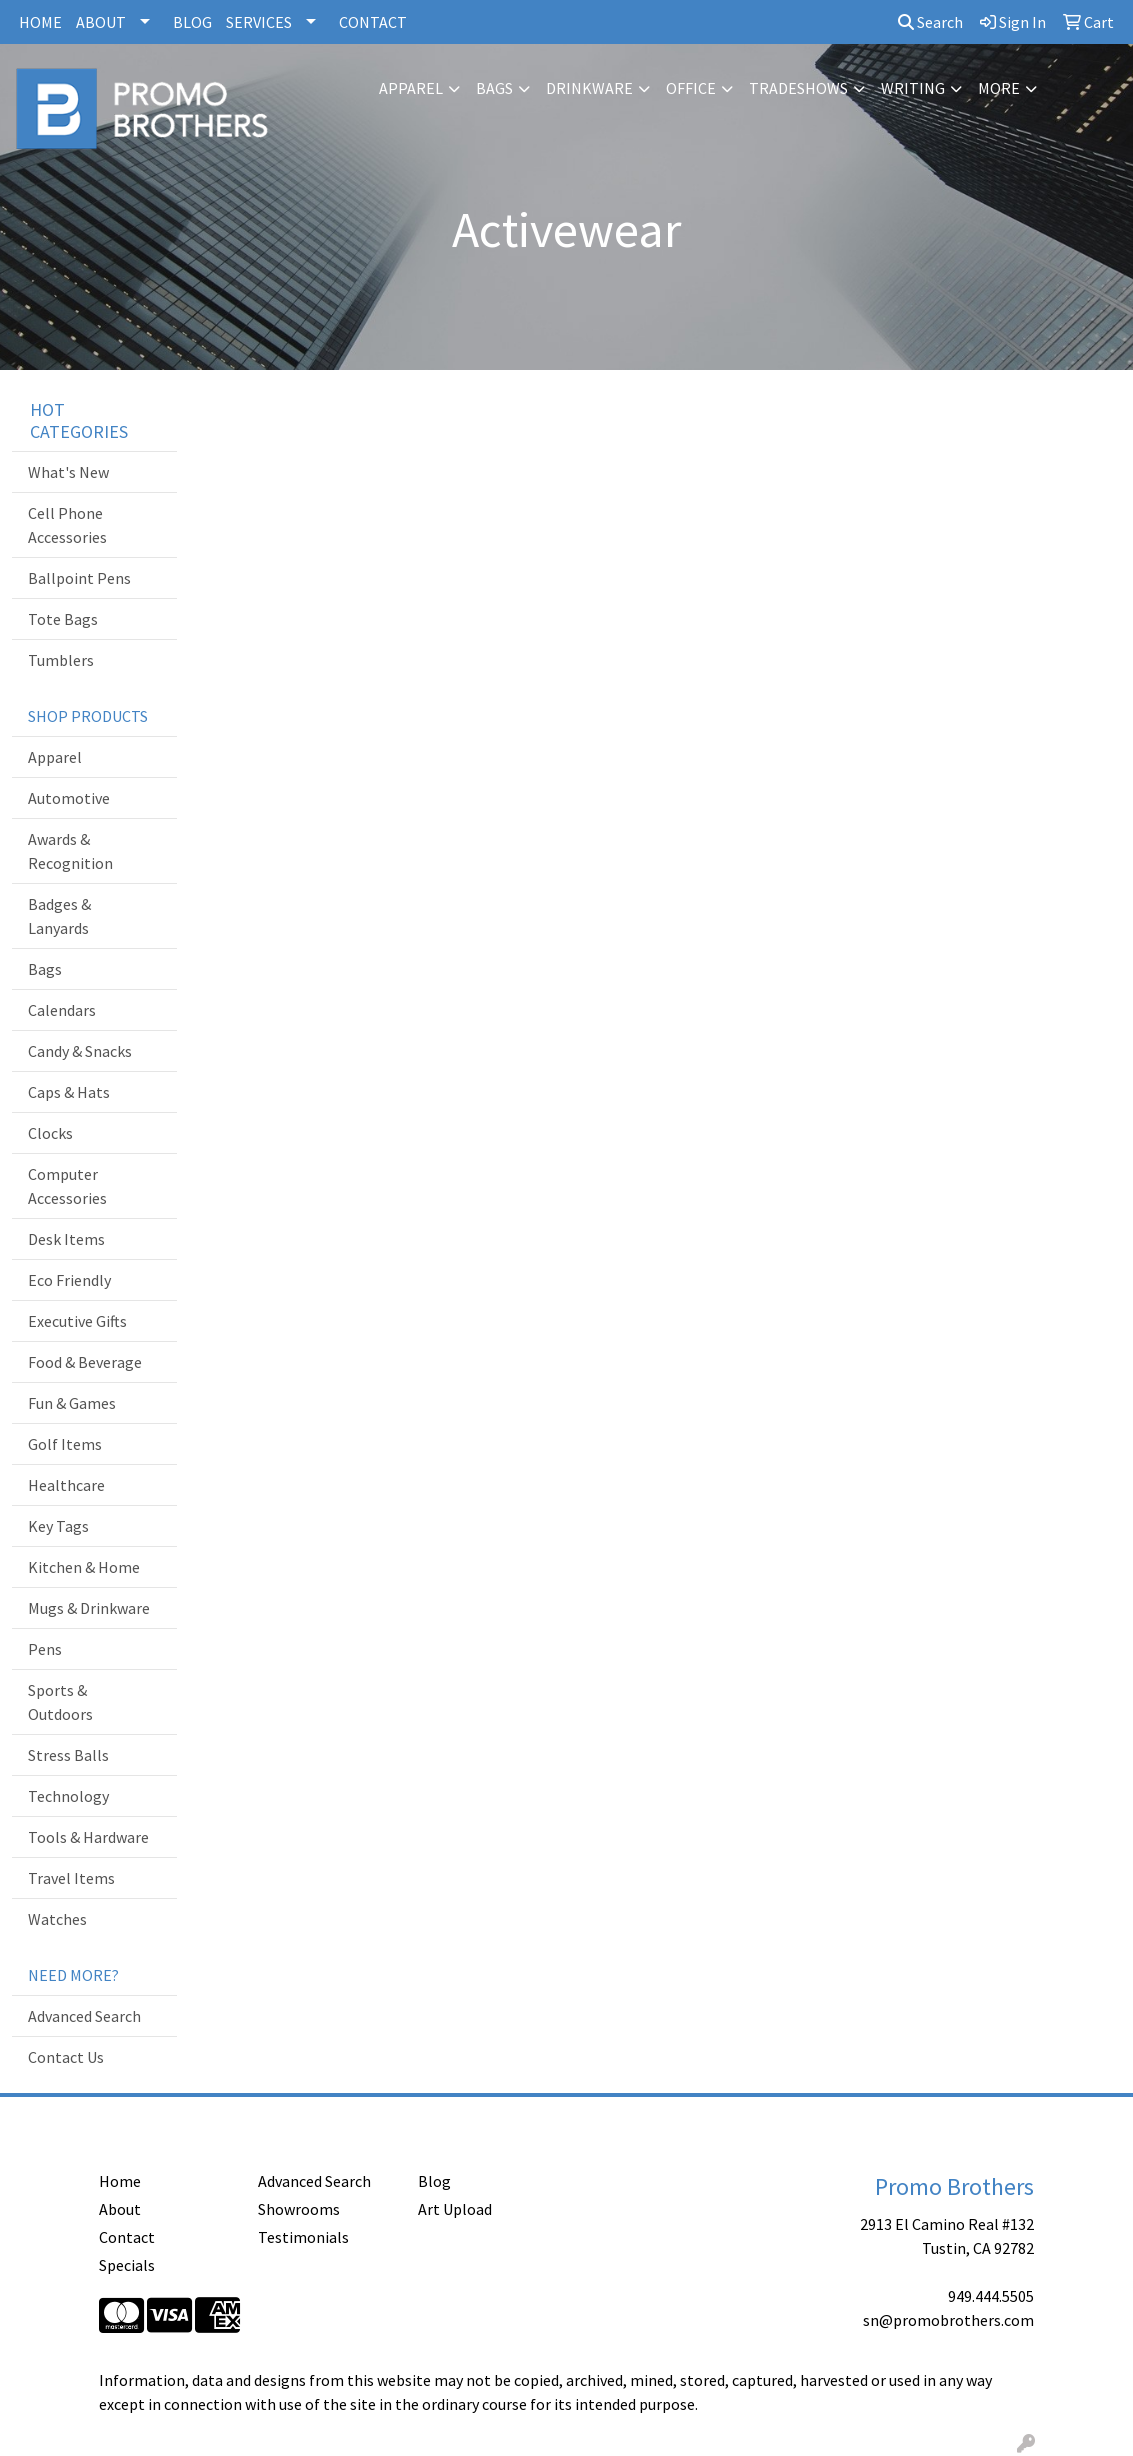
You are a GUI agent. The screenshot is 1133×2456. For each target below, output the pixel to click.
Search (930, 22)
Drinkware (589, 88)
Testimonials (303, 2237)
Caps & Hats (69, 1092)
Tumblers (61, 660)
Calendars (62, 1010)
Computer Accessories (67, 1186)
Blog (434, 2181)
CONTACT (373, 22)
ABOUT (101, 22)
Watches (57, 1919)
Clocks (50, 1133)
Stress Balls (68, 1755)
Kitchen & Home (84, 1567)
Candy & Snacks (80, 1051)
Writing (913, 88)
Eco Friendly (69, 1280)
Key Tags (58, 1526)
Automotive (69, 798)
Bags (494, 88)
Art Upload (455, 2209)
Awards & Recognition (70, 851)
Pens (45, 1649)
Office (691, 88)
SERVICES (259, 22)
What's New (68, 472)
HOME (40, 22)
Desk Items (66, 1239)
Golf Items (65, 1444)
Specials (127, 2265)
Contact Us (66, 2057)
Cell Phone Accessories (67, 525)
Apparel (411, 88)
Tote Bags (63, 619)
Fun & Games (72, 1403)
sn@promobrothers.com (948, 2320)
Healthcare (66, 1485)
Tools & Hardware (88, 1837)
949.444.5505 (991, 2296)
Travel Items (71, 1878)
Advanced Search (84, 2016)
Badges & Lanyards (59, 916)
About (120, 2209)
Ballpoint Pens (79, 578)
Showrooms (299, 2209)
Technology (68, 1796)
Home (120, 2181)
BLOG (192, 22)
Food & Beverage (85, 1362)
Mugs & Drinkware (89, 1608)
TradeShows (798, 88)
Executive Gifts (77, 1321)
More (999, 88)
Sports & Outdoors (60, 1702)
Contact (127, 2237)
